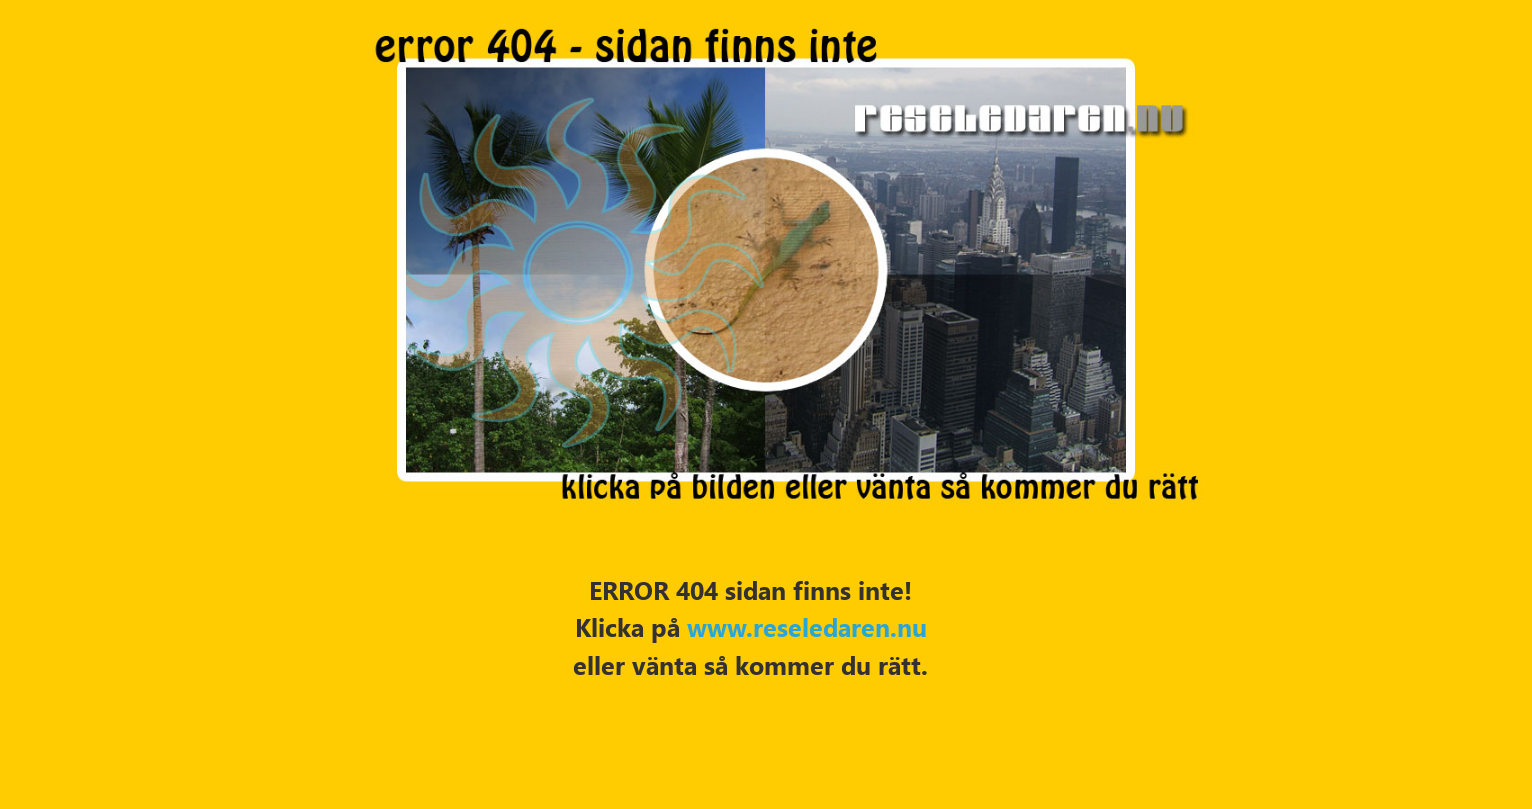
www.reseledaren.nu (807, 626)
